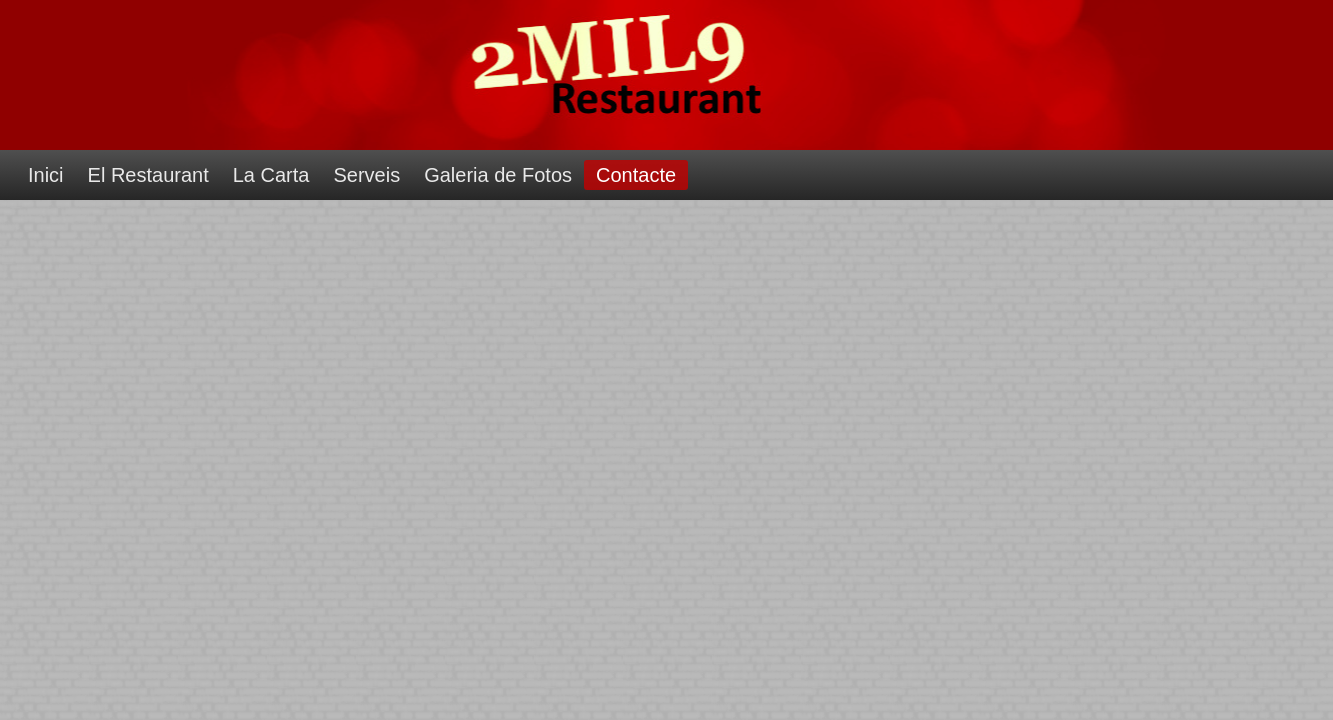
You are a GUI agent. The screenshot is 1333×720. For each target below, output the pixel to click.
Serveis (366, 175)
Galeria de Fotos (498, 175)
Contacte (636, 175)
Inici (46, 175)
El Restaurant (148, 175)
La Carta (271, 175)
